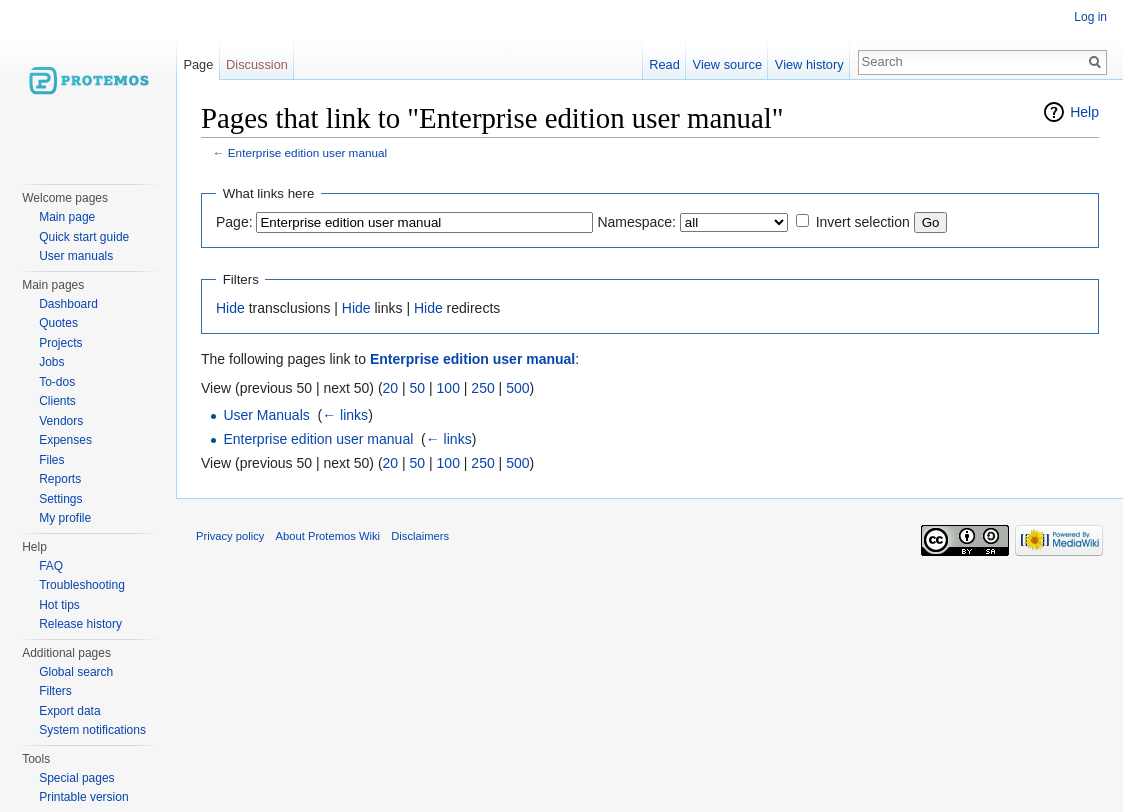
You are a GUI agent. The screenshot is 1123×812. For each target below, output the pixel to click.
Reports (60, 479)
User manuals (76, 256)
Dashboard (68, 304)
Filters (55, 691)
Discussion (257, 64)
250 (482, 388)
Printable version (83, 797)
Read (664, 64)
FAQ (51, 566)
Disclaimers (420, 536)
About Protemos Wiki (328, 536)
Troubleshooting (82, 585)
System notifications (92, 730)
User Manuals (266, 415)
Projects (60, 343)
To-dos (57, 382)
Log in (1090, 17)
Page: (234, 222)
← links (345, 415)
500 (517, 388)
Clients (57, 401)
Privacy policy (230, 536)
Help (1084, 112)
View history (809, 64)
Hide (230, 308)
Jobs (51, 362)
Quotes (58, 323)
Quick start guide (84, 237)
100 (448, 388)
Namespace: (636, 222)
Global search (76, 672)
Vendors (61, 421)
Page (198, 64)
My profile (65, 518)
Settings (60, 499)
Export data (69, 711)
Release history (80, 624)
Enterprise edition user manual (307, 152)
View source (727, 64)
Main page (67, 217)
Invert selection (863, 222)
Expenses (65, 440)
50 (418, 388)
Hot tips (59, 605)
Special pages (76, 778)
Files (51, 460)
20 (391, 388)
